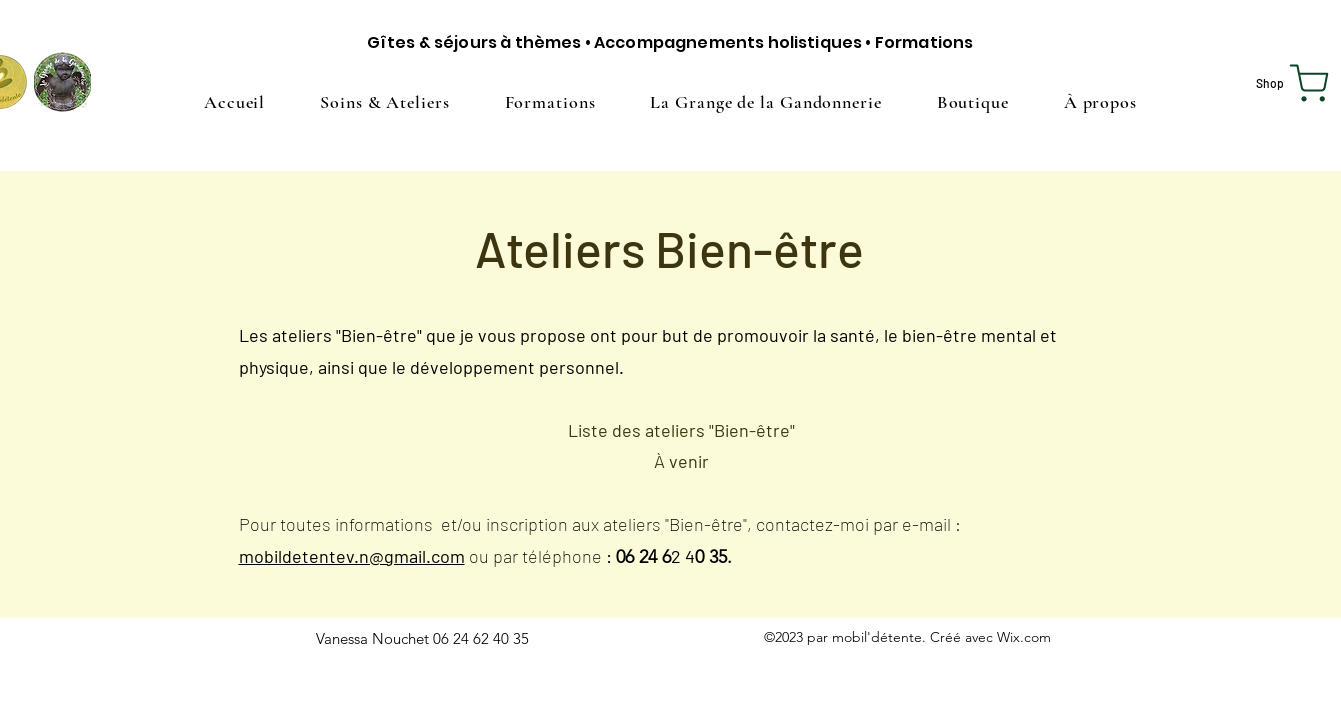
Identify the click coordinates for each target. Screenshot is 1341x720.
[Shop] (1295, 82)
